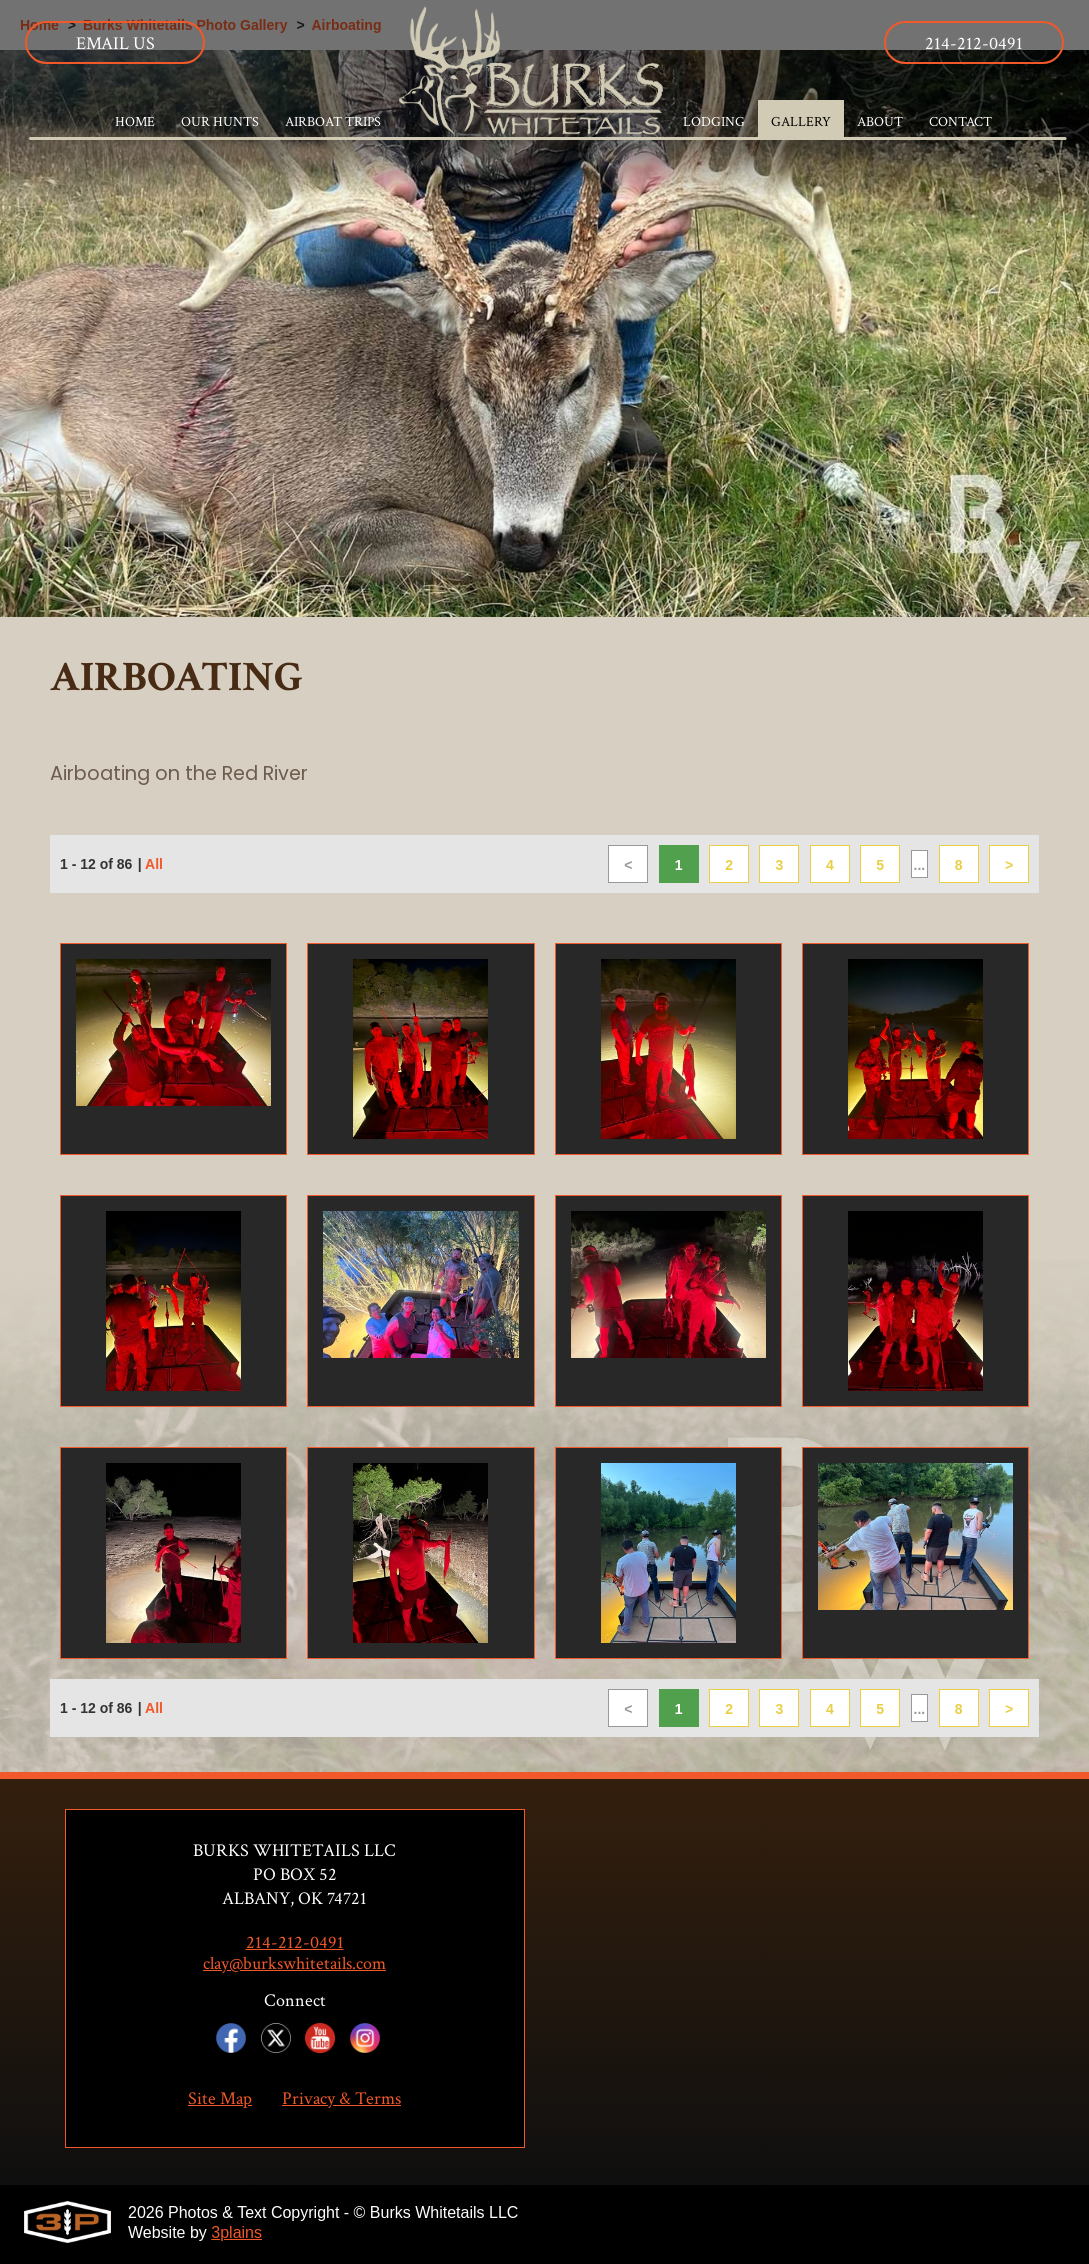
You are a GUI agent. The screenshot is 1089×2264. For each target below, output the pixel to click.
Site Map (220, 2100)
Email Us (115, 43)
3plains (236, 2233)
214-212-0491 (974, 43)
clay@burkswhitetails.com (294, 1965)
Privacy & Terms (341, 2100)
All (154, 867)
